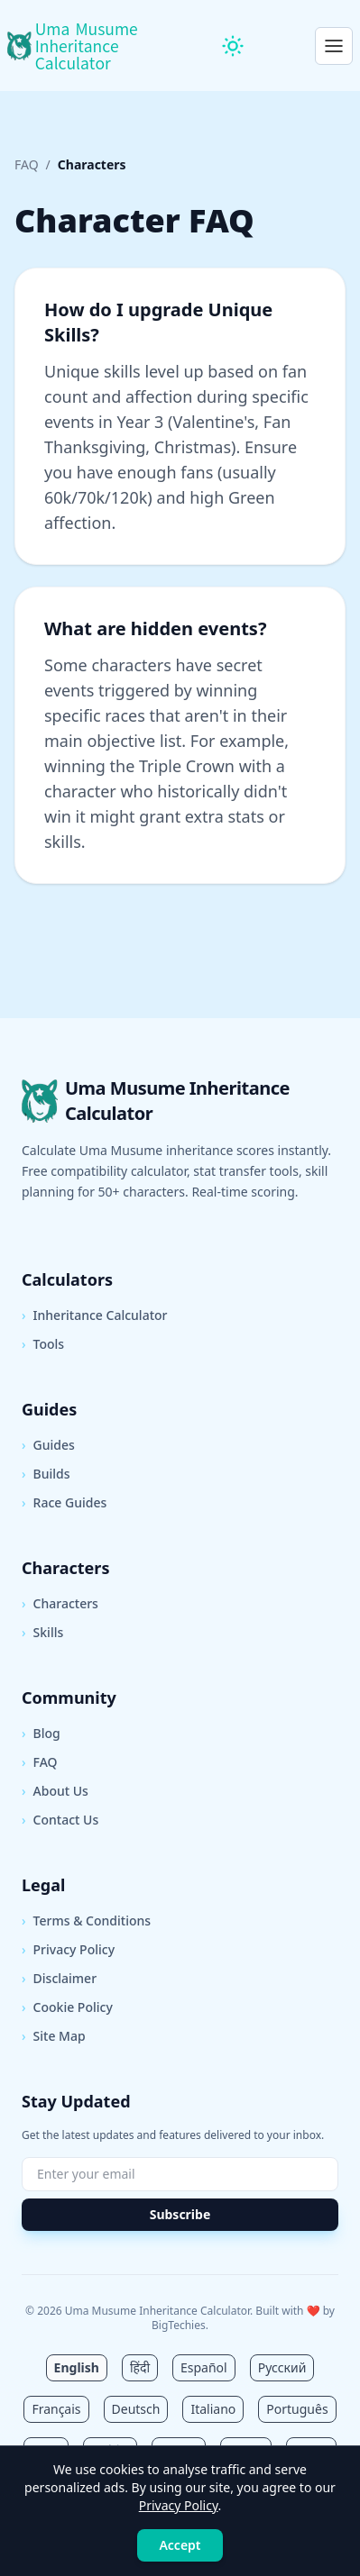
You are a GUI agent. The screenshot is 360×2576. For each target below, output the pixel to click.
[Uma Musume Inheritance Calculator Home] (79, 45)
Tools (43, 1344)
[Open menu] (334, 46)
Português (297, 2408)
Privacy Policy (68, 1950)
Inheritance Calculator (94, 1315)
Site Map (54, 2036)
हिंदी (140, 2367)
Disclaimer (59, 1979)
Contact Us (60, 1820)
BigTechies (179, 2325)
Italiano (212, 2408)
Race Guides (64, 1503)
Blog (41, 1734)
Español (203, 2367)
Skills (42, 1633)
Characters (60, 1604)
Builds (46, 1474)
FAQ (26, 164)
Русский (282, 2367)
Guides (48, 1445)
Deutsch (136, 2408)
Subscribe (180, 2214)
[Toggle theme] (233, 45)
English (76, 2367)
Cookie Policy (67, 2007)
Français (56, 2408)
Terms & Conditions (86, 1921)
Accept (179, 2544)
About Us (55, 1791)
